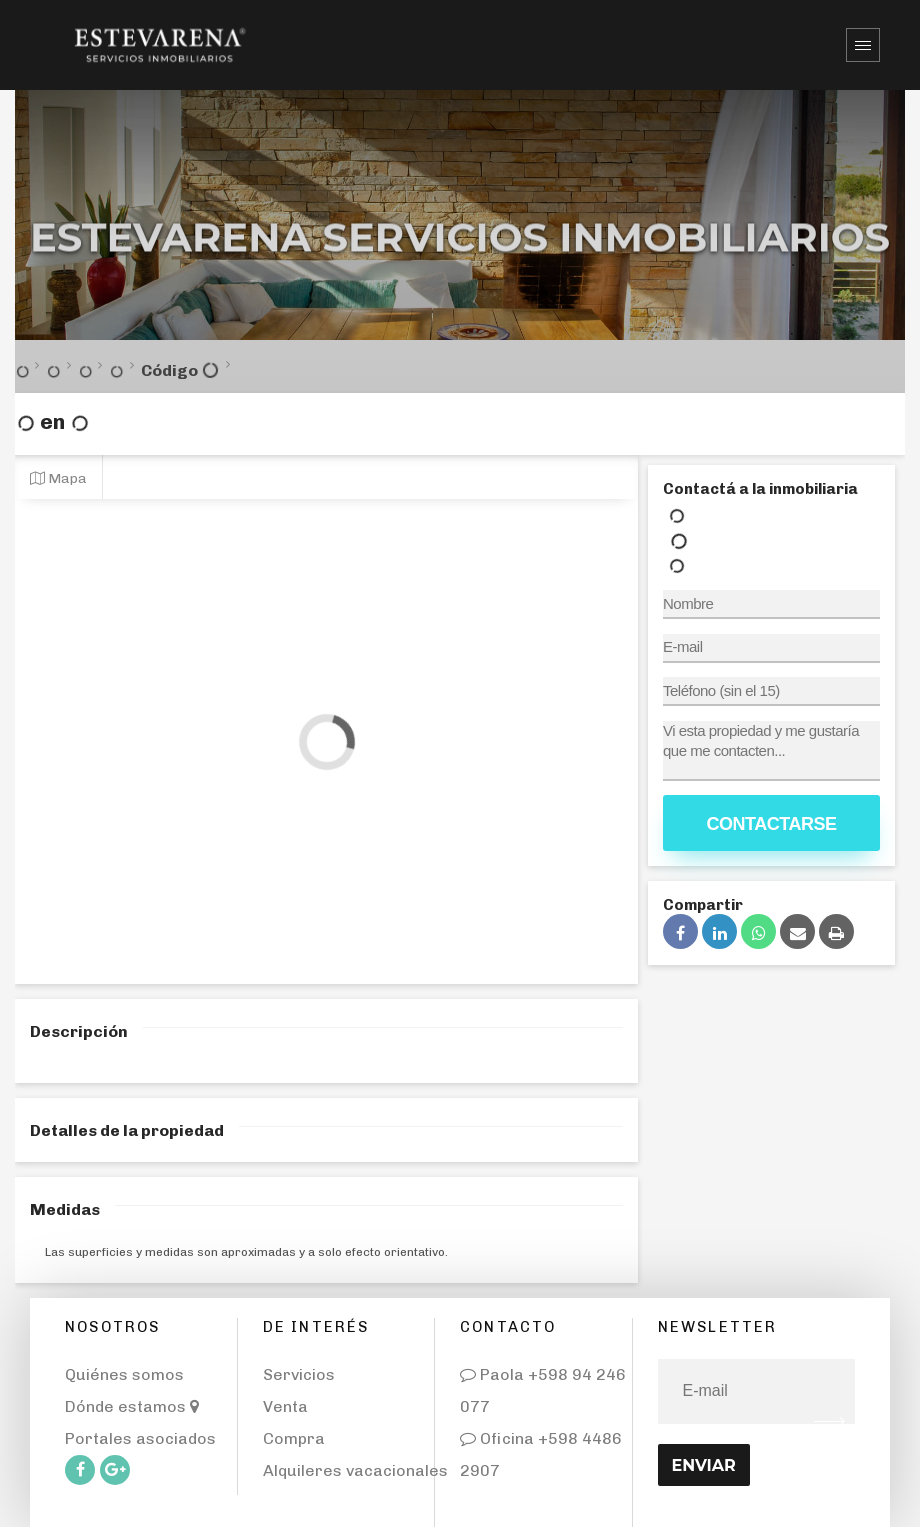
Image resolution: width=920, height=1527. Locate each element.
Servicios (299, 1374)
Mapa (58, 478)
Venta (285, 1406)
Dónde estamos (132, 1406)
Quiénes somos (124, 1374)
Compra (294, 1438)
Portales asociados (140, 1438)
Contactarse (772, 824)
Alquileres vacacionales (355, 1470)
